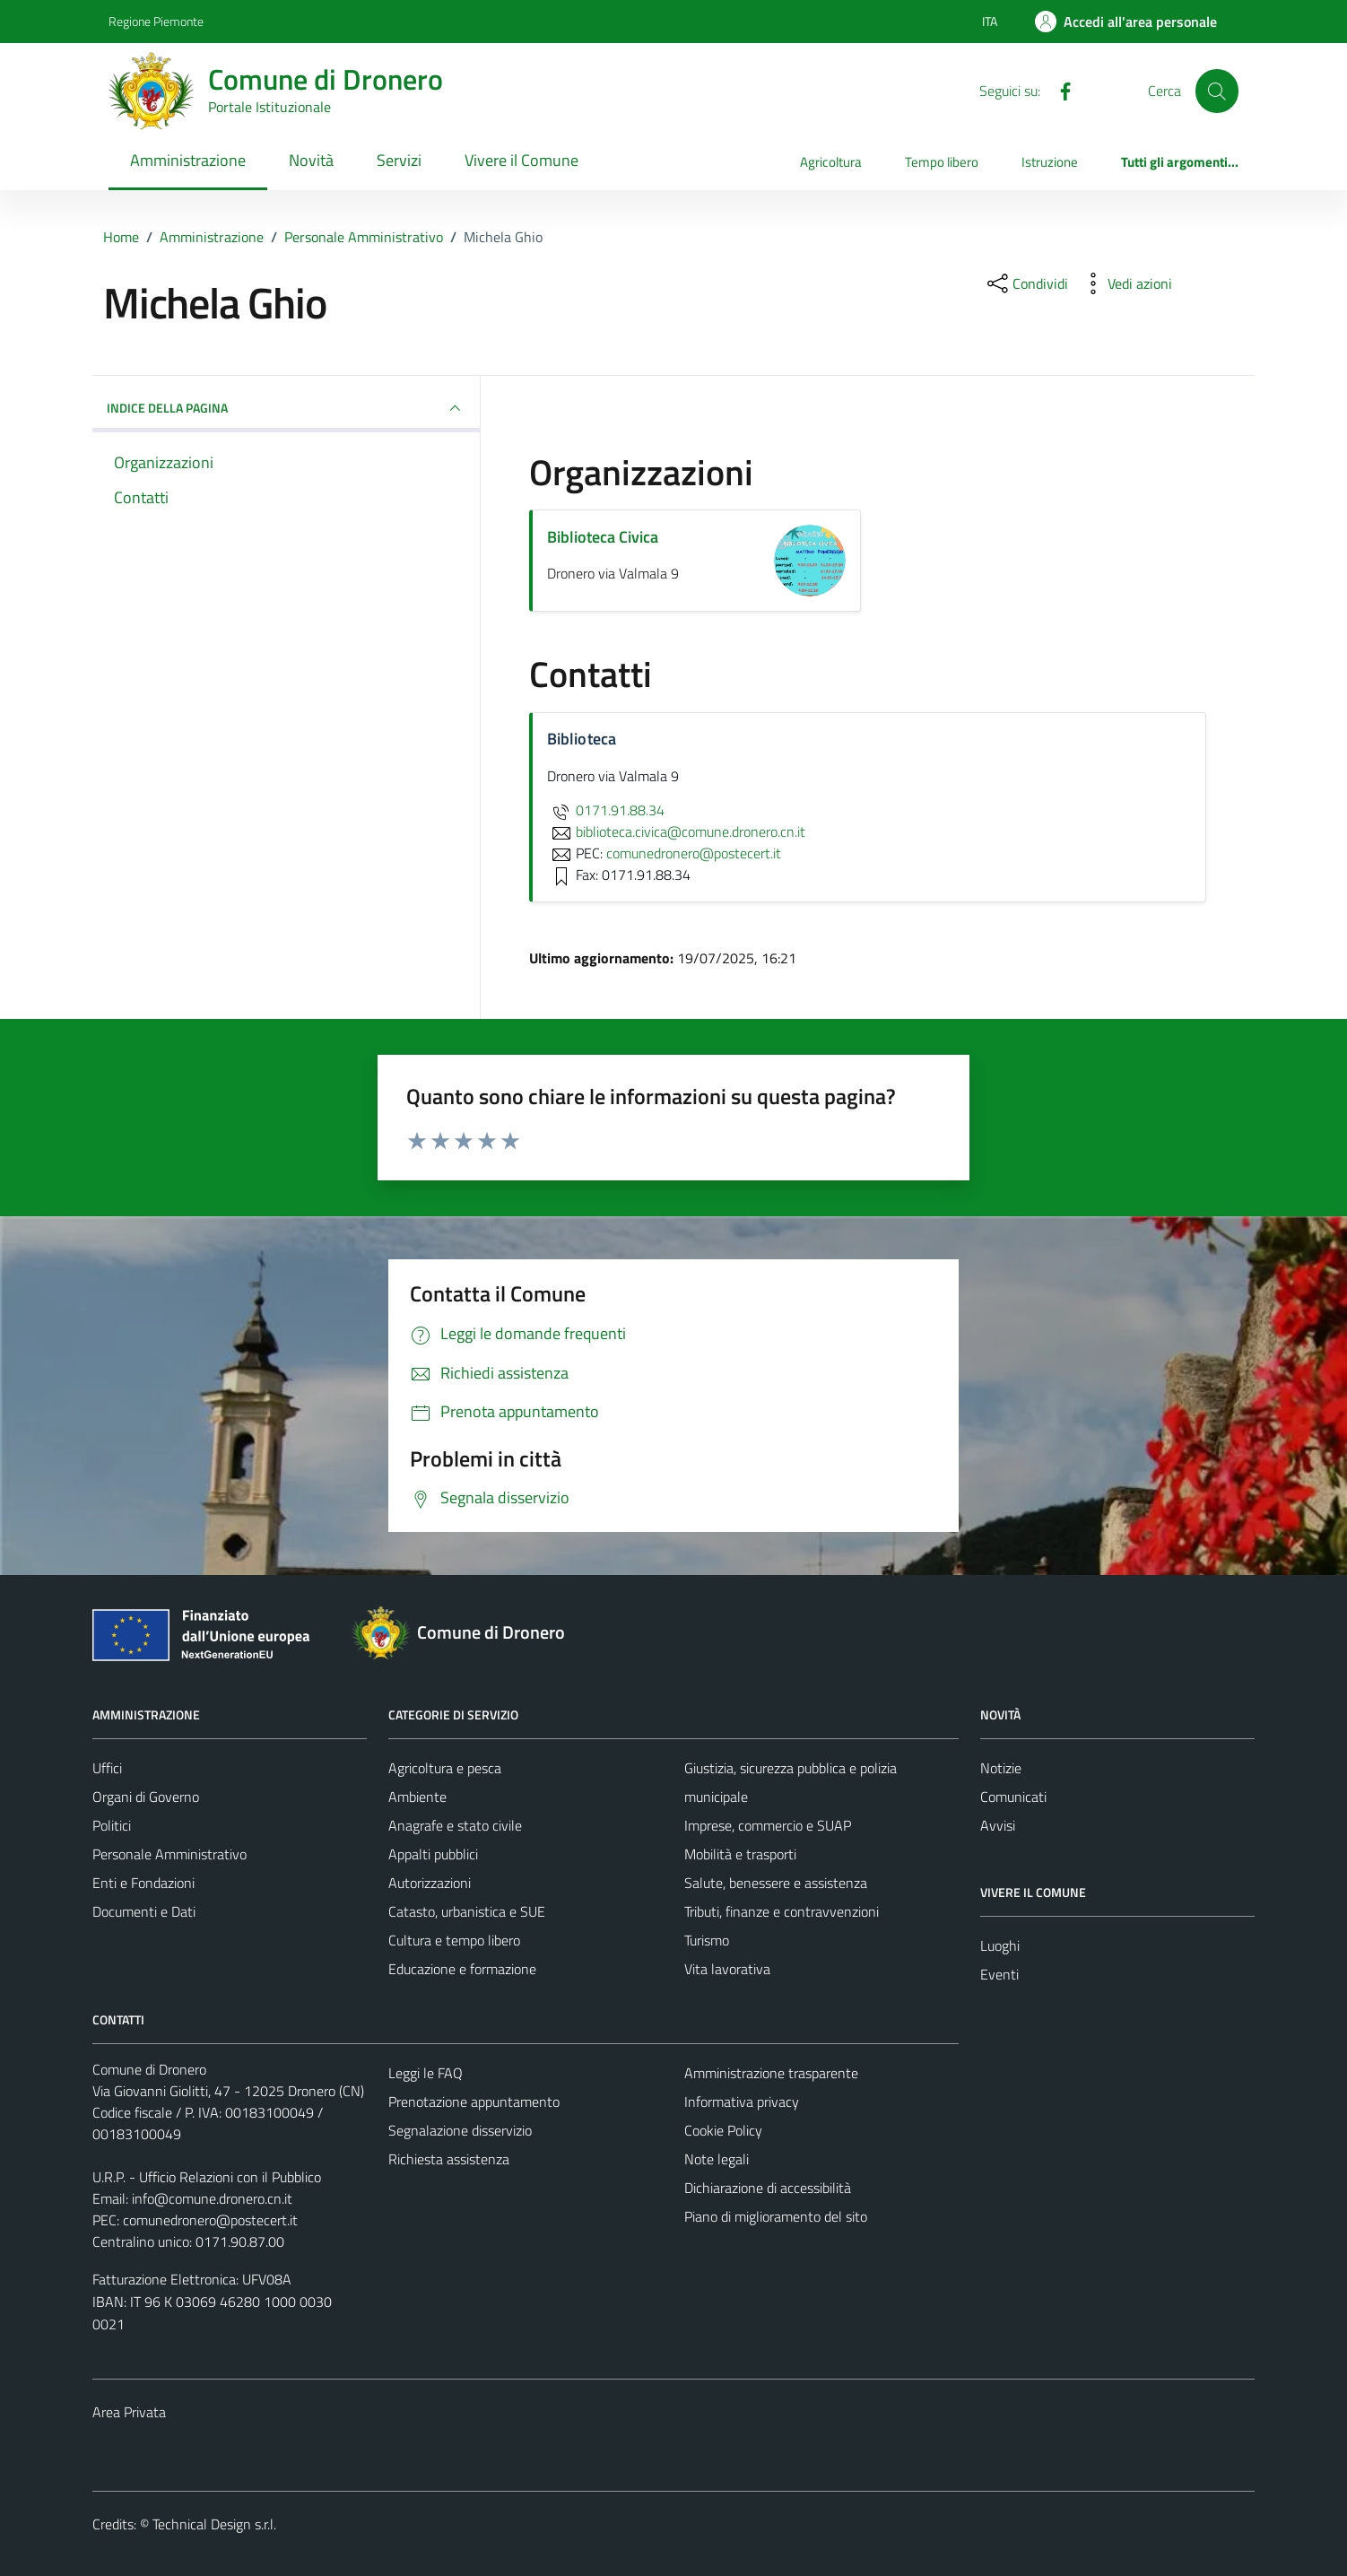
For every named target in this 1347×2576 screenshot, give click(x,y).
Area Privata (129, 2412)
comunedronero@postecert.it (210, 2220)
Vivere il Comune (521, 160)
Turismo (706, 1940)
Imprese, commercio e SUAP (767, 1825)
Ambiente (417, 1796)
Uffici (107, 1768)
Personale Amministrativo (169, 1854)
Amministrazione (188, 160)
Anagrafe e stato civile (455, 1825)
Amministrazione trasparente (771, 2073)
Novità (311, 160)
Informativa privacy (741, 2101)
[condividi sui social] (1026, 283)
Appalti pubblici (433, 1854)
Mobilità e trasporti (740, 1854)
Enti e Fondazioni (143, 1882)
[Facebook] (1058, 89)
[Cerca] (1216, 90)
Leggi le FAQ (425, 2073)
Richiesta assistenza (448, 2159)
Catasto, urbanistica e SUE (466, 1911)
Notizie (1000, 1768)
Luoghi (1000, 1945)
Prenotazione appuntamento (474, 2101)
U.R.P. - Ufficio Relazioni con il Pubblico (206, 2177)
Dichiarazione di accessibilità (767, 2187)
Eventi (999, 1974)
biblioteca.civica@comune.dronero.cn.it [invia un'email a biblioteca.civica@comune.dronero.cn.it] (676, 831)
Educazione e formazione (462, 1969)
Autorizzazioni (429, 1882)
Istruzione (1049, 162)
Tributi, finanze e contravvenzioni (781, 1911)
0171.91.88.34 (606, 810)
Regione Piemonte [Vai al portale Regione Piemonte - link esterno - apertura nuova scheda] (156, 21)
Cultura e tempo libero (454, 1940)
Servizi (399, 160)
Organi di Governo (145, 1796)
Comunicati (1013, 1796)
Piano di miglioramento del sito (775, 2216)
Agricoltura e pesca (444, 1768)
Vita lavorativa (727, 1969)
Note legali (716, 2159)
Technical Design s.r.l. (214, 2524)
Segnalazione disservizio (460, 2130)
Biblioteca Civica (602, 537)
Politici (111, 1825)
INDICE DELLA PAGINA (286, 408)
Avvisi (997, 1825)
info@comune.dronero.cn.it (212, 2198)
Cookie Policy (723, 2130)
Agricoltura (831, 162)
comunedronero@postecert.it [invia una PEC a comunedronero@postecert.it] (693, 853)
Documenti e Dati (144, 1911)
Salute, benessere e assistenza (775, 1882)
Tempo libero (941, 162)
